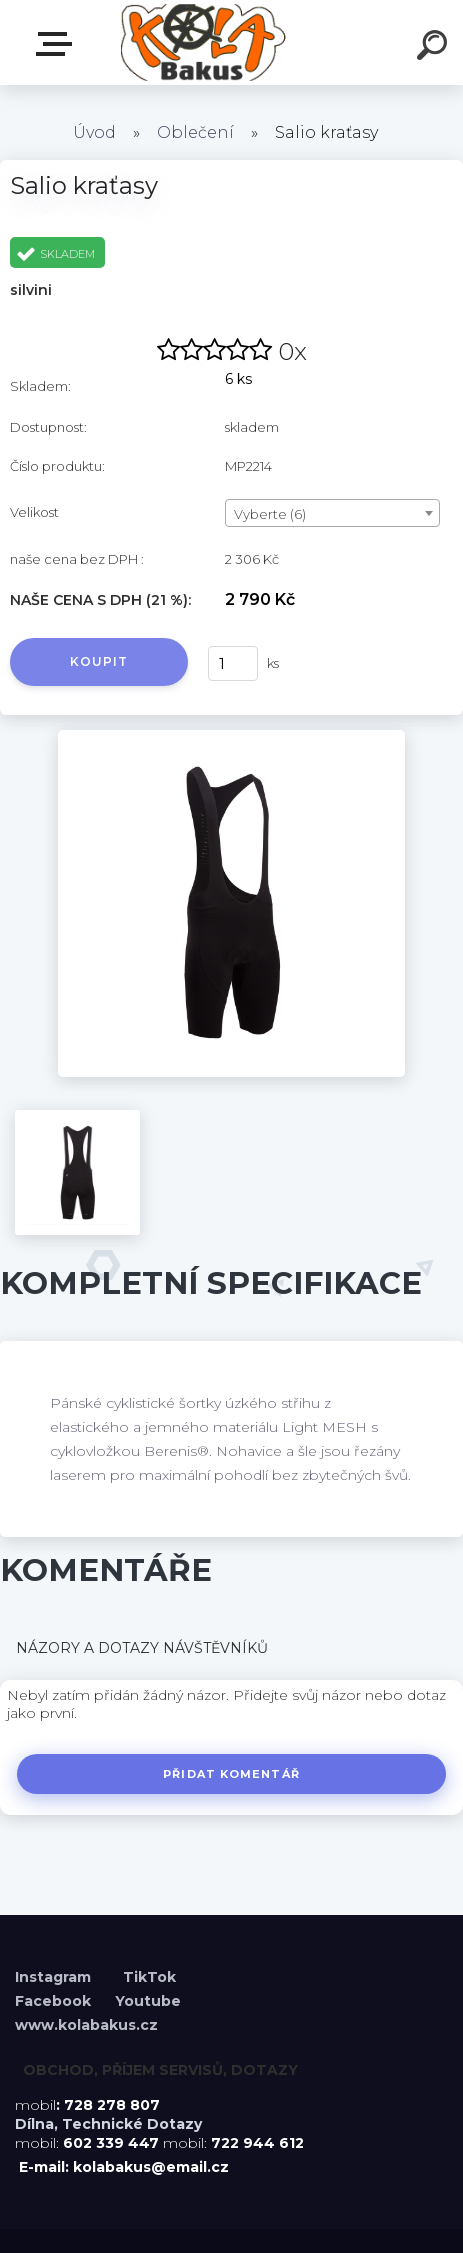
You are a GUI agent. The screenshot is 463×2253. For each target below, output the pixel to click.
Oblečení (195, 132)
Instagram (55, 1977)
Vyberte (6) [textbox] (270, 514)
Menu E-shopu (58, 44)
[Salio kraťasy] (231, 737)
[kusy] (233, 663)
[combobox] (332, 513)
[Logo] (201, 42)
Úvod (94, 132)
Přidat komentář (231, 1774)
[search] (435, 48)
